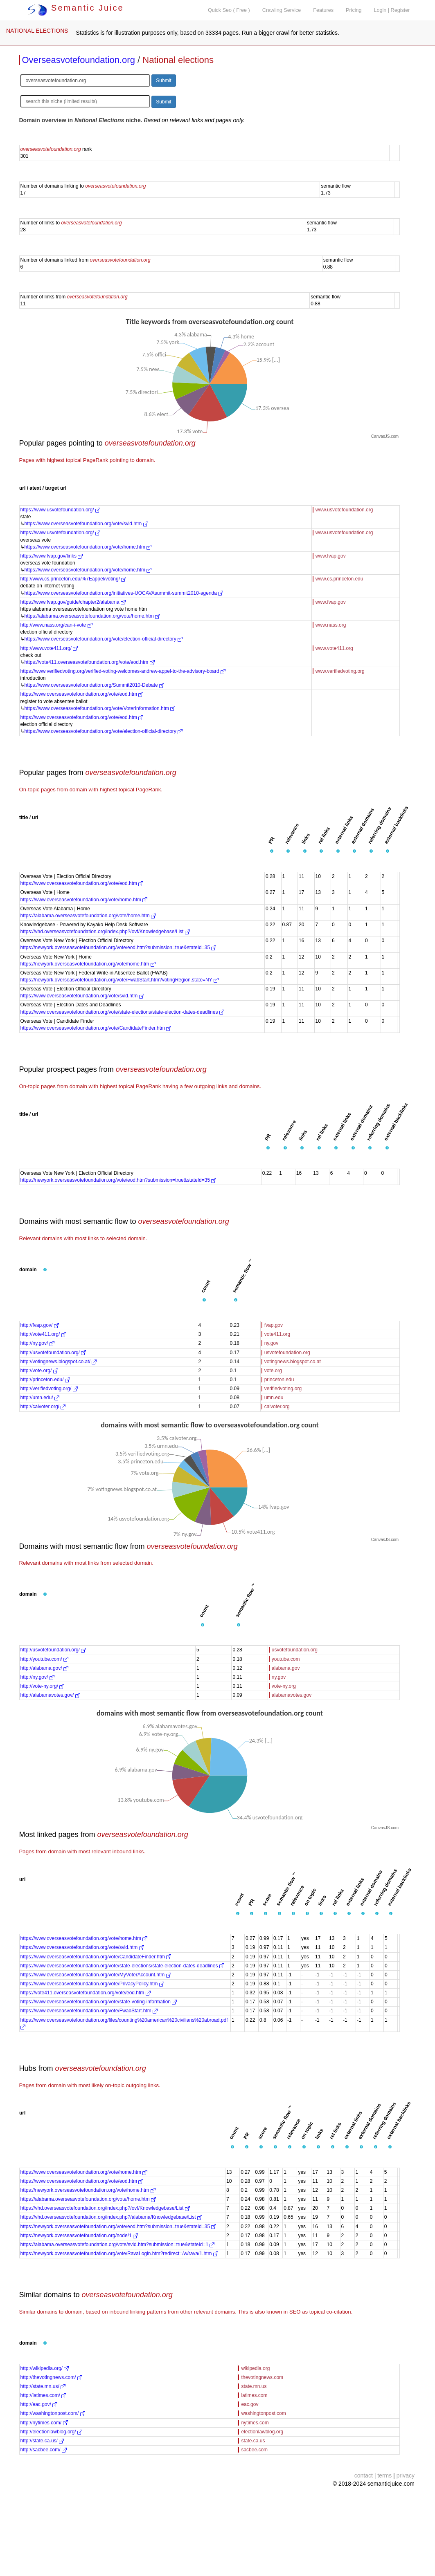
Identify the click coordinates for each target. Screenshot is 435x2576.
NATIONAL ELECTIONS (37, 30)
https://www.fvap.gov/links (51, 556)
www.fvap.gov (331, 556)
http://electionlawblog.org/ (51, 2432)
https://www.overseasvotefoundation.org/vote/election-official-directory (104, 639)
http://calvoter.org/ (43, 1406)
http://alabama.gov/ (44, 1668)
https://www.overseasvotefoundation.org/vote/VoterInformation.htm (100, 708)
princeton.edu (279, 1379)
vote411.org (277, 1334)
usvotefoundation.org (287, 1352)
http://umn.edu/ (39, 1397)
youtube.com (286, 1659)
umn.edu (274, 1397)
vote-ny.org (284, 1686)
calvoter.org (277, 1406)
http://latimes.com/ (43, 2395)
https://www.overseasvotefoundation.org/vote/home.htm (88, 547)
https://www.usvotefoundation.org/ (60, 510)
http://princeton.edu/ (45, 1379)
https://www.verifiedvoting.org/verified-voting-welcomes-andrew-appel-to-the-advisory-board (123, 671)
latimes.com (254, 2395)
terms (384, 2475)
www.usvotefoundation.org (344, 510)
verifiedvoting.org (283, 1388)
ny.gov (271, 1343)
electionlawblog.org (262, 2432)
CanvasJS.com (385, 436)
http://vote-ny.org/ (42, 1686)
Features (323, 10)
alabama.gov (286, 1668)
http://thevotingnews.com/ (51, 2377)
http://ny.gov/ (37, 1343)
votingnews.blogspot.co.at (292, 1361)
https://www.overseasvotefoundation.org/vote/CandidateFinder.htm (95, 1028)
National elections (178, 60)
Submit (163, 80)
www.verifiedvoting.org (340, 671)
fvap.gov (273, 1325)
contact (363, 2475)
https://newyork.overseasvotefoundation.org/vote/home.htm (88, 964)
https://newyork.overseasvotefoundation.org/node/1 (79, 2235)
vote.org (273, 1370)
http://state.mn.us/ (43, 2386)
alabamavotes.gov (291, 1695)
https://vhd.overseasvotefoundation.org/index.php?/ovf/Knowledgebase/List (105, 931)
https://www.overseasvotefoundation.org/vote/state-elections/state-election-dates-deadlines (122, 1012)
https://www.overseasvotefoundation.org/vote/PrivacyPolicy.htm (92, 1984)
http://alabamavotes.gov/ (50, 1695)
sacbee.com (254, 2450)
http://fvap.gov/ (39, 1325)
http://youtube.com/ (44, 1659)
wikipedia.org (255, 2368)
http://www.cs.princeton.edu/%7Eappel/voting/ (73, 579)
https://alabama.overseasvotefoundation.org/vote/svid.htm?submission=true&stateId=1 (117, 2244)
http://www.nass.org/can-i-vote (56, 625)
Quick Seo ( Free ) (229, 10)
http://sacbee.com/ (43, 2450)
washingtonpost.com (263, 2413)
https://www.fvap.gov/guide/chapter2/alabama (73, 602)
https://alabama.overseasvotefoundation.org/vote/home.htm (92, 616)
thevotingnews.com (262, 2377)
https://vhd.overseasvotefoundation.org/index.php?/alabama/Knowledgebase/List (111, 2217)
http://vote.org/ (39, 1370)
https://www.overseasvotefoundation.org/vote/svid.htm (86, 523)
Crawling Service (281, 10)
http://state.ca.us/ (42, 2441)
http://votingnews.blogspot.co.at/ (58, 1361)
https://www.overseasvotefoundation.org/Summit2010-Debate (95, 685)
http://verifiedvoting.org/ (49, 1388)
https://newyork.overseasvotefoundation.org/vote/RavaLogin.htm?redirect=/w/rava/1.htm (119, 2253)
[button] (272, 851)
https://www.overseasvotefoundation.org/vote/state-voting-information (98, 2002)
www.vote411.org (334, 648)
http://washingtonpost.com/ (52, 2413)
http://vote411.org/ (43, 1334)
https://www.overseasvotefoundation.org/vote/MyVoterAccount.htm (95, 1975)
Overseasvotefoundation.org (78, 60)
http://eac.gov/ (39, 2404)
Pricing (354, 10)
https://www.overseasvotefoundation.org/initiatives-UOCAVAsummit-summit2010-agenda (124, 593)
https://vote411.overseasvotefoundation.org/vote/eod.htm (90, 662)
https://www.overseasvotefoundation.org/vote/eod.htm (82, 694)
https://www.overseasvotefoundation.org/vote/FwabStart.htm (89, 2011)
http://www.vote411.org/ (49, 648)
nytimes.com (254, 2423)
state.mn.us (253, 2386)
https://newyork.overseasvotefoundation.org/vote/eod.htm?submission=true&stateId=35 (118, 947)
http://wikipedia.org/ (44, 2368)
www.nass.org (331, 625)
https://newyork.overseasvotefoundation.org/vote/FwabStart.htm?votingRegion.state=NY (119, 980)
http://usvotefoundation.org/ (53, 1352)
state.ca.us (253, 2441)
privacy (406, 2475)
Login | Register (392, 10)
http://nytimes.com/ (44, 2423)
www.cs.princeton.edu (339, 579)
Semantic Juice (75, 7)
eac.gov (249, 2404)
